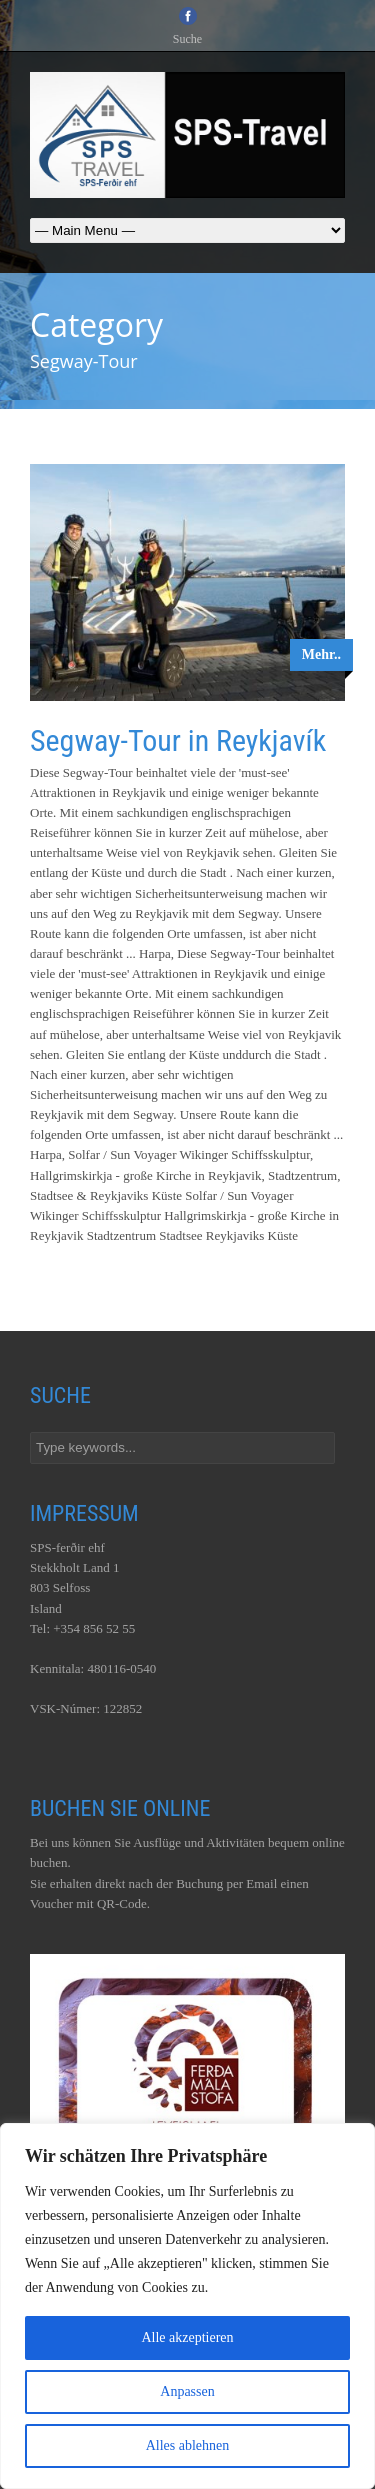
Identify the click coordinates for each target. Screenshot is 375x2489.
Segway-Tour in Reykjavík (178, 740)
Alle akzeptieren (187, 2337)
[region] (187, 2306)
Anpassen (187, 2391)
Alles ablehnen (188, 2445)
